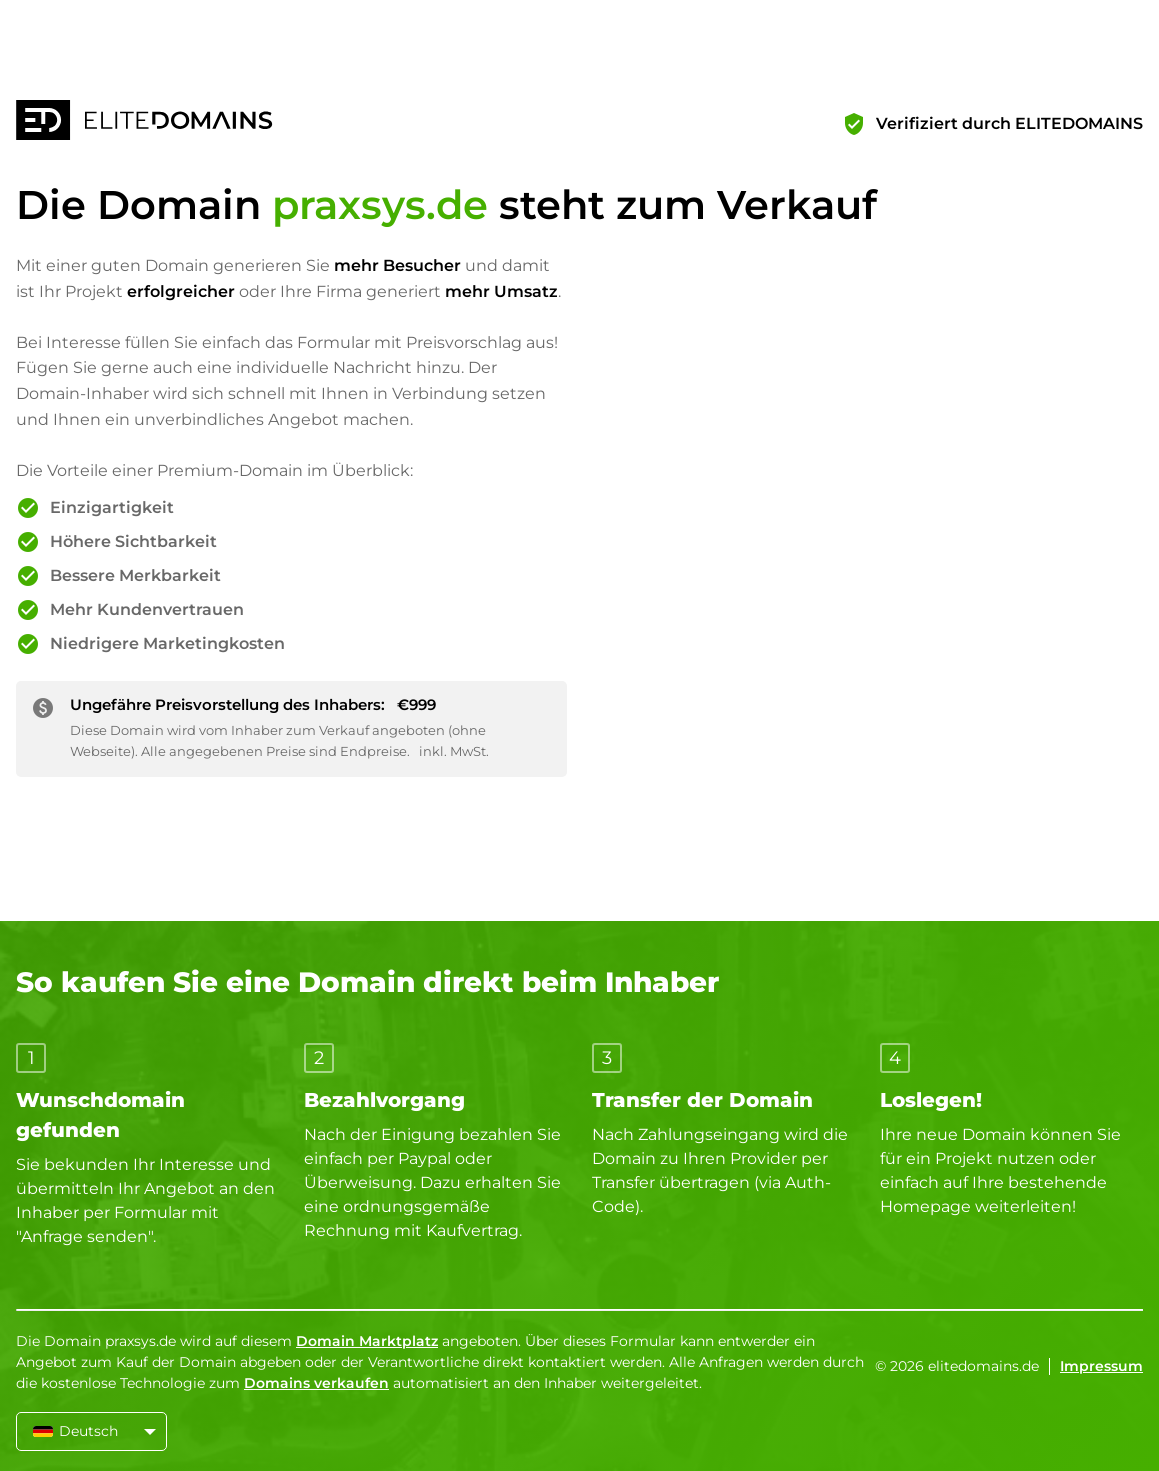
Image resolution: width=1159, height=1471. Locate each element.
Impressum (1101, 1366)
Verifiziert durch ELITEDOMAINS (1009, 123)
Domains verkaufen (316, 1383)
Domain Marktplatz (367, 1341)
